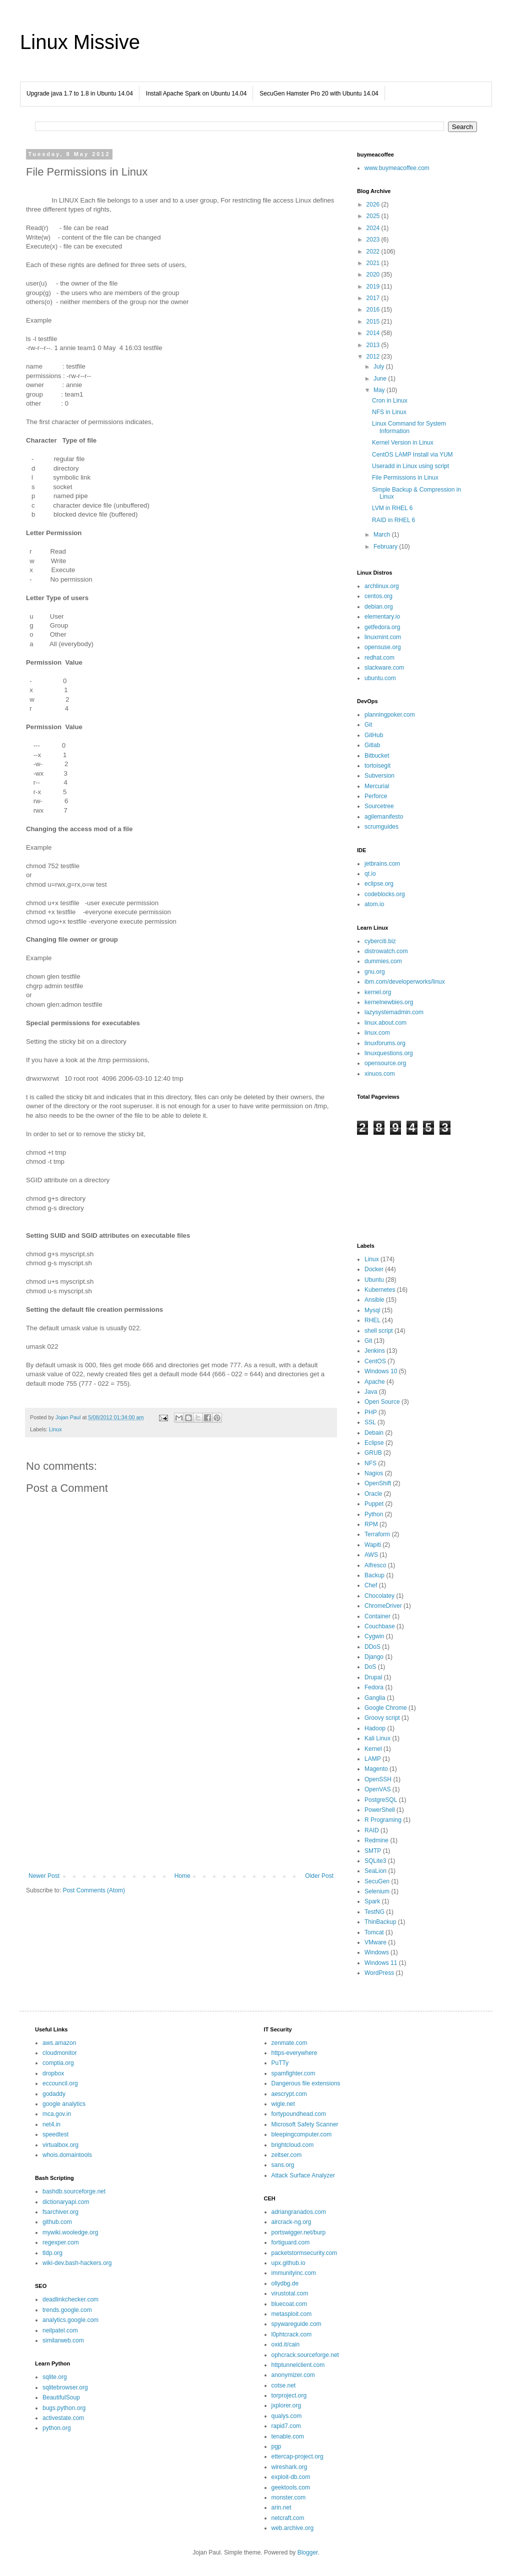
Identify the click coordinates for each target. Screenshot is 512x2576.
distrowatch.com (386, 951)
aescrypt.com (289, 2093)
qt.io (370, 873)
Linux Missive (80, 42)
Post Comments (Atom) (93, 1890)
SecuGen (377, 1881)
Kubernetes (379, 1289)
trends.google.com (67, 2309)
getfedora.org (382, 627)
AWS (371, 1554)
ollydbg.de (285, 2283)
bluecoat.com (289, 2303)
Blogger (308, 2552)
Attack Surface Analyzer (303, 2175)
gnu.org (374, 971)
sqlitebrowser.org (65, 2387)
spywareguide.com (297, 2323)
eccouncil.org (60, 2083)
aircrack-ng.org (292, 2221)
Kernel (373, 1748)
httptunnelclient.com (298, 2364)
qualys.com (287, 2415)
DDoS (372, 1646)
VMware (375, 1942)
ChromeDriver (383, 1605)
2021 (374, 263)
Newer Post (44, 1875)
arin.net (282, 2507)
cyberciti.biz (380, 941)
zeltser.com (287, 2154)
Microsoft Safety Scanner (305, 2124)
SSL (370, 1422)
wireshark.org (290, 2466)
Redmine (376, 1840)
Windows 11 (380, 1962)
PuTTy (280, 2062)
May (380, 390)
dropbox (53, 2073)
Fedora (374, 1687)
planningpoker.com (389, 714)
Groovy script (382, 1717)
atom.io (374, 904)
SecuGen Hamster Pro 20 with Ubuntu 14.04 (319, 93)
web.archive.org (293, 2527)
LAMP (372, 1758)
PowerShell (379, 1809)
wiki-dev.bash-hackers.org (77, 2262)
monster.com (289, 2497)
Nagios (373, 1473)
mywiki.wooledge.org (70, 2232)
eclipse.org (379, 883)
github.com (57, 2221)
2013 (374, 345)
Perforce (375, 796)
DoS (370, 1666)
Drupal (373, 1677)
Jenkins (374, 1350)
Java (370, 1391)
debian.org (378, 606)
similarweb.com (63, 2340)
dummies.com (383, 961)
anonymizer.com (293, 2374)
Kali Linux (377, 1738)
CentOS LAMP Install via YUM (412, 454)
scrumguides (381, 826)
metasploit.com (292, 2313)
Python (373, 1514)
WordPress (379, 1972)
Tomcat (374, 1932)
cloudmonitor (59, 2052)
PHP (370, 1412)
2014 (374, 333)
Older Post (319, 1875)
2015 (374, 321)
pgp (277, 2446)
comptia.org (58, 2062)
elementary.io (382, 616)
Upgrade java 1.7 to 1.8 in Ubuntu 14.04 (79, 93)
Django (374, 1656)
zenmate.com (290, 2042)
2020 (374, 274)
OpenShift (377, 1483)
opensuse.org (382, 647)
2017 (374, 298)
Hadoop (375, 1728)
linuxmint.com (382, 637)
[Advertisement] (181, 1790)
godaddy (54, 2093)
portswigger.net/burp (299, 2232)
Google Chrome (385, 1707)
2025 (374, 216)
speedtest (55, 2134)
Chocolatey (379, 1595)
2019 (374, 286)
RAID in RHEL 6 (393, 520)
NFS (370, 1463)
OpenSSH (378, 1779)
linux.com (377, 1032)
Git (368, 724)
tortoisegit (377, 765)
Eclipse (374, 1442)
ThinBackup (380, 1921)
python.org (56, 2427)
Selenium (377, 1891)
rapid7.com (286, 2425)
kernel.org (377, 992)
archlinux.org (381, 586)
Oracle (373, 1493)
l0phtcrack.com (292, 2334)
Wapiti (372, 1544)
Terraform (377, 1534)
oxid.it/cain (286, 2344)
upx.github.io (289, 2262)
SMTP (372, 1850)
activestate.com (63, 2417)
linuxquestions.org (388, 1053)
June (381, 378)
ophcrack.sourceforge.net (305, 2354)
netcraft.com (288, 2517)
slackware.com (384, 667)
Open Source (382, 1401)
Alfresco (375, 1565)
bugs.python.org (64, 2407)
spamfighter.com (294, 2073)
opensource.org (385, 1063)
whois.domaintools (67, 2154)
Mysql (372, 1310)
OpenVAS (377, 1789)
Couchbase (379, 1626)
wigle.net (283, 2103)
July (380, 366)
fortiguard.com (291, 2242)
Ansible (374, 1299)
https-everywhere (295, 2052)
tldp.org (52, 2252)
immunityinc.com (294, 2272)
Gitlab (372, 745)
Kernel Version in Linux (403, 442)
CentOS (375, 1361)
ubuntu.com (380, 678)
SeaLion (375, 1870)
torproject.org (289, 2395)
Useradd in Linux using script (410, 466)
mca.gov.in (56, 2113)
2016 (374, 309)
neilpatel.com (60, 2330)
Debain (374, 1432)
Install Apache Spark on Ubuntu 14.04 (196, 93)
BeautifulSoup (61, 2397)
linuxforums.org (385, 1043)
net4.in (51, 2124)
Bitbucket (376, 755)
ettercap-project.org (298, 2456)
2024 (374, 228)
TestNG (374, 1911)
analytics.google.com (70, 2319)
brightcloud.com (293, 2144)
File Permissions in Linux (405, 477)
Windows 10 (380, 1371)
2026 (374, 204)
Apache (374, 1381)
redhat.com (379, 657)
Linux (55, 1429)
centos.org (378, 596)
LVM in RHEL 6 (392, 508)
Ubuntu (374, 1279)
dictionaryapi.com (65, 2201)
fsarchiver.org (60, 2211)
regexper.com (60, 2242)
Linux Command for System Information (409, 427)
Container (377, 1616)
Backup (374, 1575)
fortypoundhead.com (299, 2113)
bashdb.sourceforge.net (74, 2191)
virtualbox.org (60, 2144)
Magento (376, 1768)
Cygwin (374, 1636)
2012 (374, 356)
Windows (376, 1952)
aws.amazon (59, 2042)
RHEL (372, 1320)
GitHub (373, 735)
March (383, 534)
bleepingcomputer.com (302, 2134)
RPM (371, 1524)
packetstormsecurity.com (305, 2252)
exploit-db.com (291, 2476)
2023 (374, 239)
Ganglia (374, 1697)
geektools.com (291, 2487)
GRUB (373, 1452)
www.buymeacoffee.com (397, 168)
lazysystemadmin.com (394, 1012)
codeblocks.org (384, 894)
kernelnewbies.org (388, 1002)
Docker (374, 1269)
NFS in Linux (389, 412)
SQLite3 (375, 1860)
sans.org (283, 2164)
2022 (374, 251)
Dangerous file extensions (306, 2083)
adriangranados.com (299, 2211)
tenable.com (288, 2436)
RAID (371, 1830)
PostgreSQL (380, 1799)
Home (182, 1875)
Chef (370, 1585)
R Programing (383, 1819)
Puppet (374, 1503)
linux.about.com (385, 1022)
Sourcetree (379, 806)
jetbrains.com (382, 863)
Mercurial (376, 786)
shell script (378, 1330)
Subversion (379, 775)
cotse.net (284, 2385)
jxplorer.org (286, 2405)
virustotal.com (290, 2293)
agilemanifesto (383, 816)
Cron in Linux (390, 400)
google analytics (64, 2103)
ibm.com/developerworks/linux (404, 981)
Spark (372, 1901)
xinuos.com (379, 1073)
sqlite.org (54, 2376)
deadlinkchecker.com (70, 2299)
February (386, 546)
